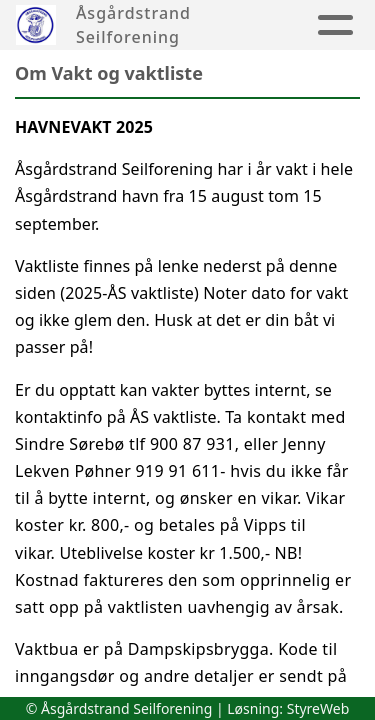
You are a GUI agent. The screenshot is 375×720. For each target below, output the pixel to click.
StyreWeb (318, 708)
